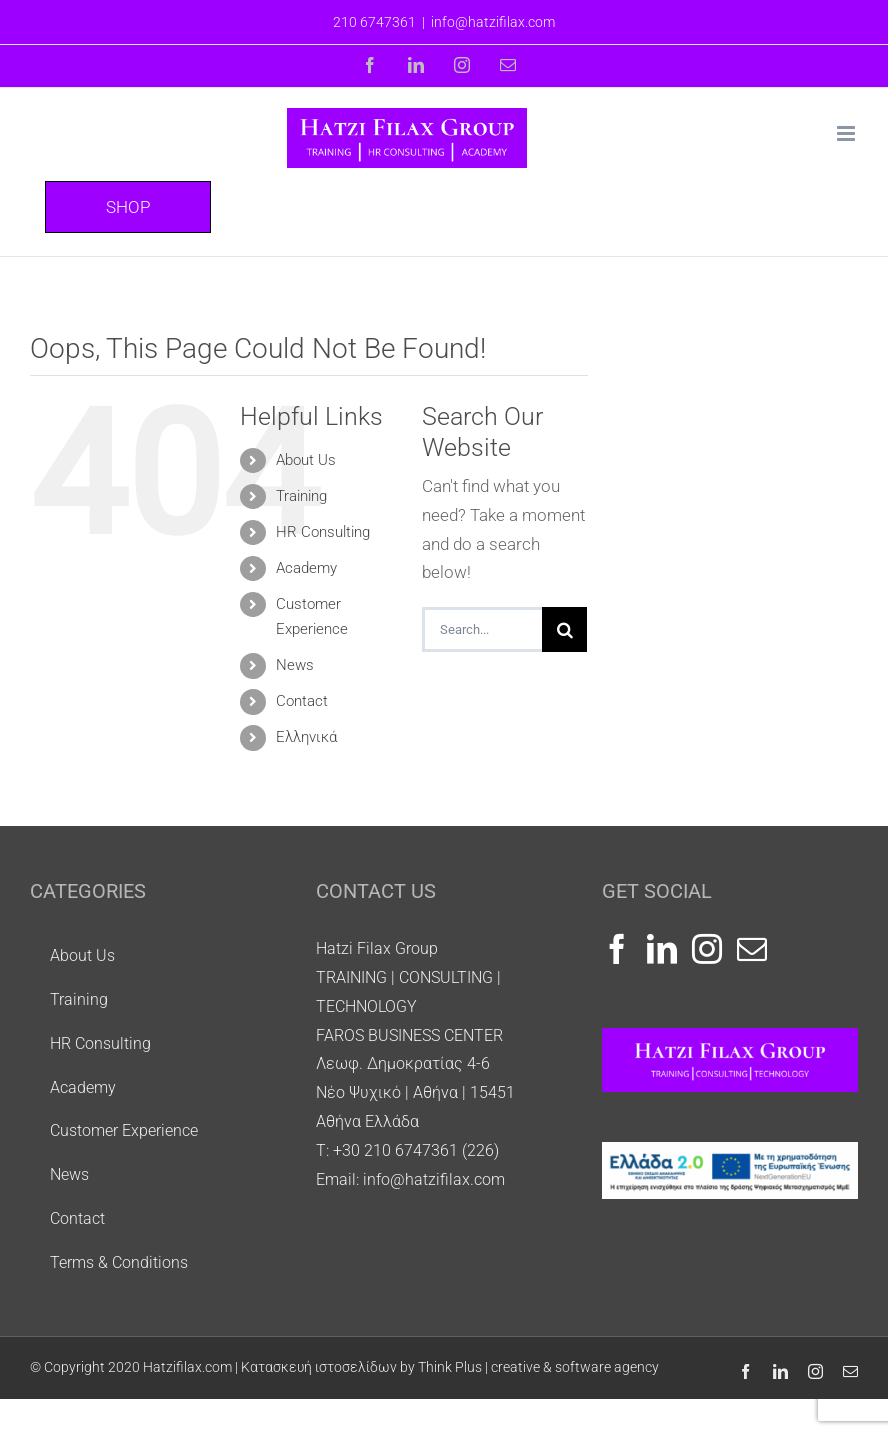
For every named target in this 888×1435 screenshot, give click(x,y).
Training (301, 496)
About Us (306, 460)
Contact (302, 701)
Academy (306, 568)
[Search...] (482, 629)
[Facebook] (617, 949)
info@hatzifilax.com (493, 22)
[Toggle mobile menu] (847, 133)
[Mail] (752, 949)
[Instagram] (707, 949)
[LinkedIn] (662, 949)
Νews (295, 665)
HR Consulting (323, 532)
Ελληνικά (306, 737)
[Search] (564, 629)
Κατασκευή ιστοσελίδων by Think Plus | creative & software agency (450, 1367)
